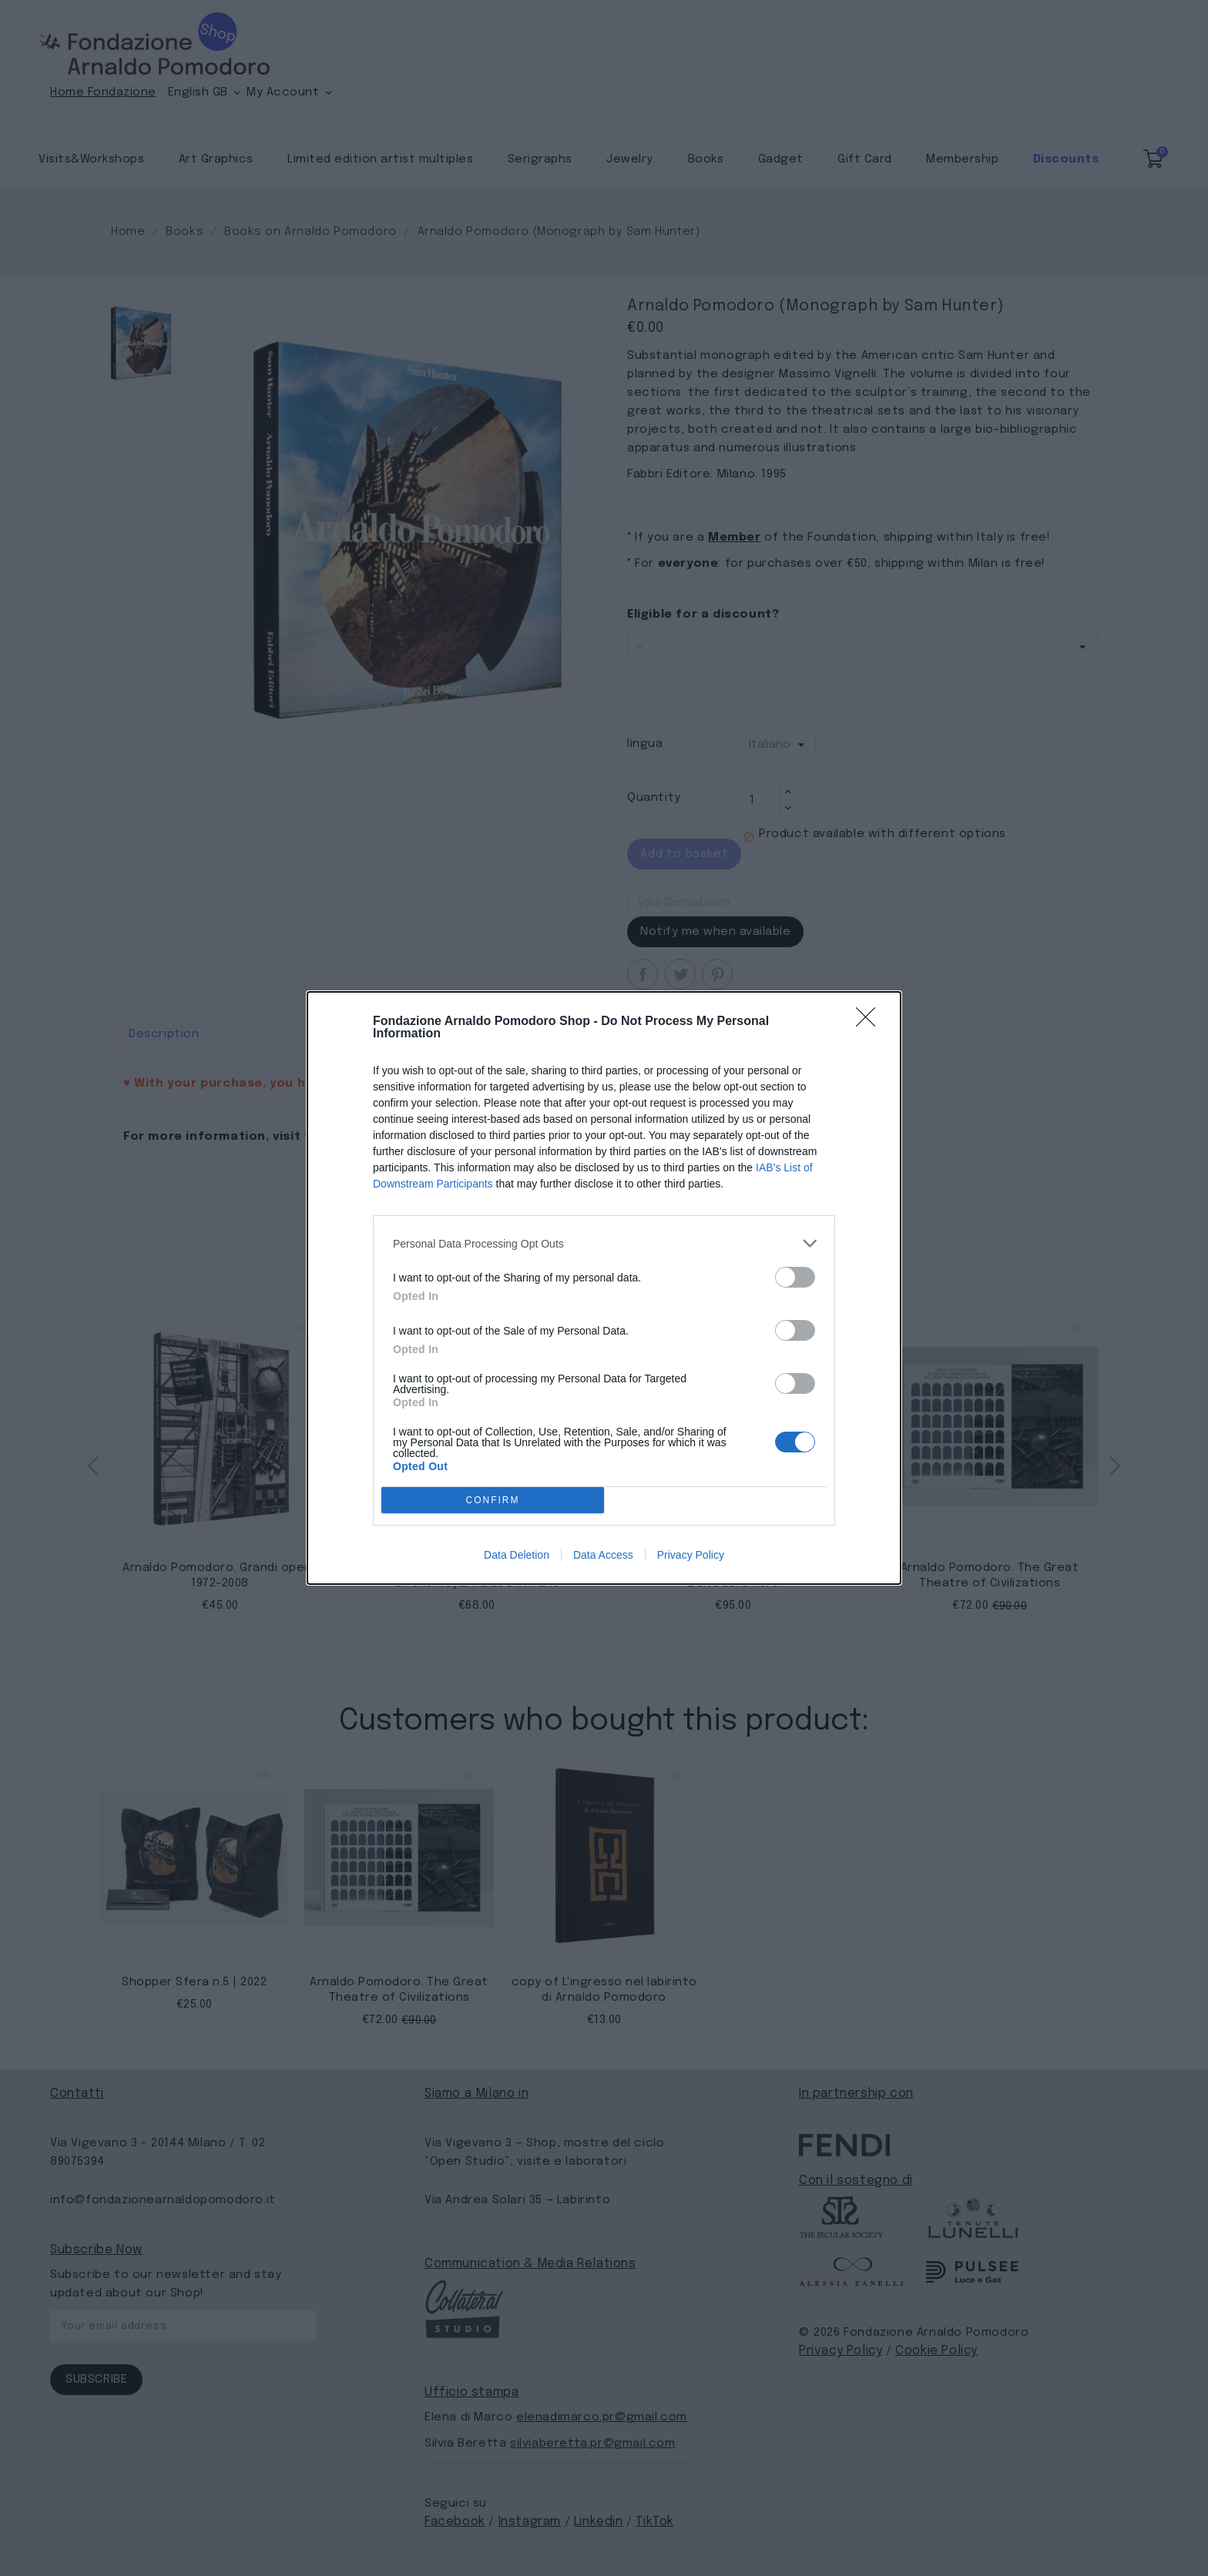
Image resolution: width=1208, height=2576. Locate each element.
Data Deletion (516, 1555)
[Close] (870, 1022)
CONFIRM (493, 1500)
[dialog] (604, 1288)
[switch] (795, 1277)
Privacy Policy (690, 1555)
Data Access (603, 1555)
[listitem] (604, 1243)
